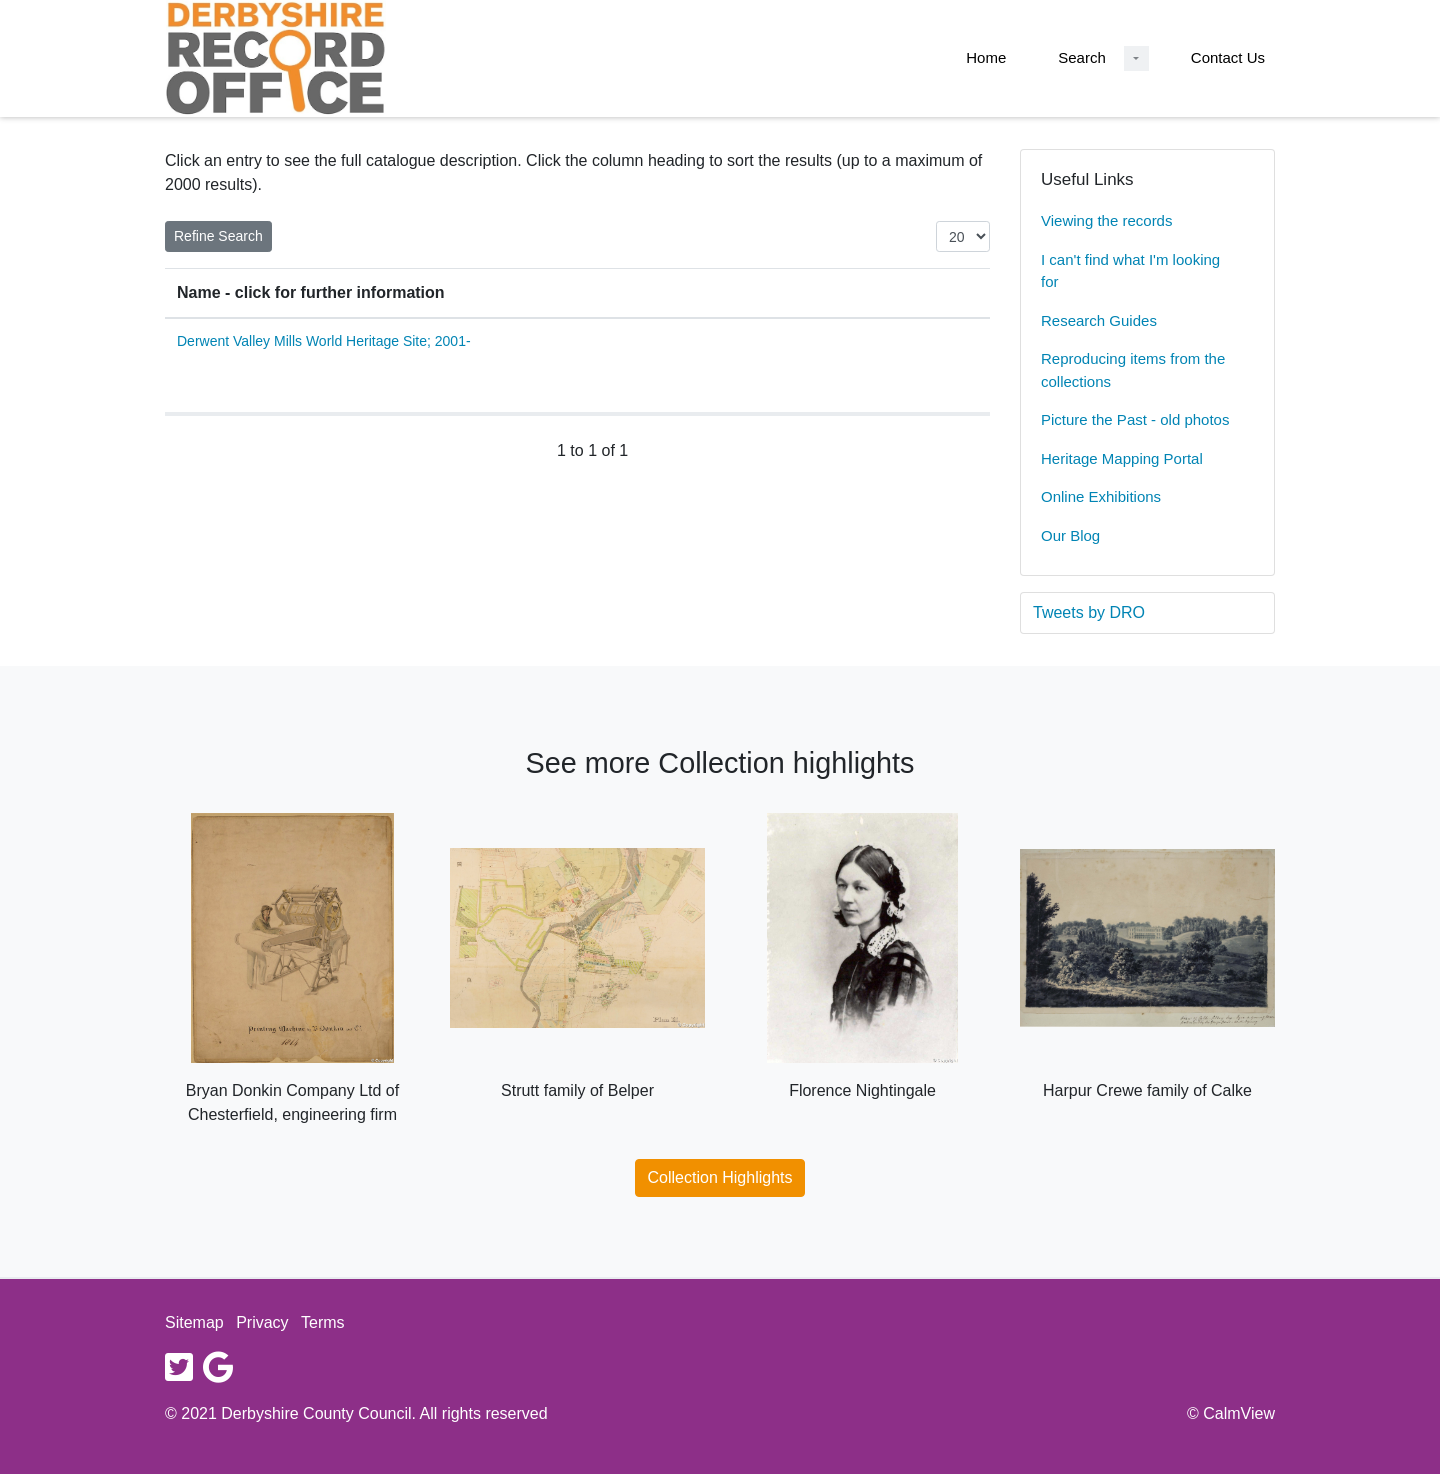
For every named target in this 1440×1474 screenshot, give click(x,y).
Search (1082, 57)
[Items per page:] (963, 236)
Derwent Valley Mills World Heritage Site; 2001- (324, 341)
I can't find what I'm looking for (1130, 271)
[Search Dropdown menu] (1136, 58)
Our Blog (1070, 535)
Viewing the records (1106, 220)
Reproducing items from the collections (1133, 370)
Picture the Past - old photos (1135, 419)
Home (986, 57)
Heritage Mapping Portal (1122, 458)
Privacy (262, 1322)
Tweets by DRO (1089, 612)
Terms (323, 1322)
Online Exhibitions (1101, 496)
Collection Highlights (720, 1177)
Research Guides (1099, 320)
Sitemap (194, 1322)
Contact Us (1228, 57)
